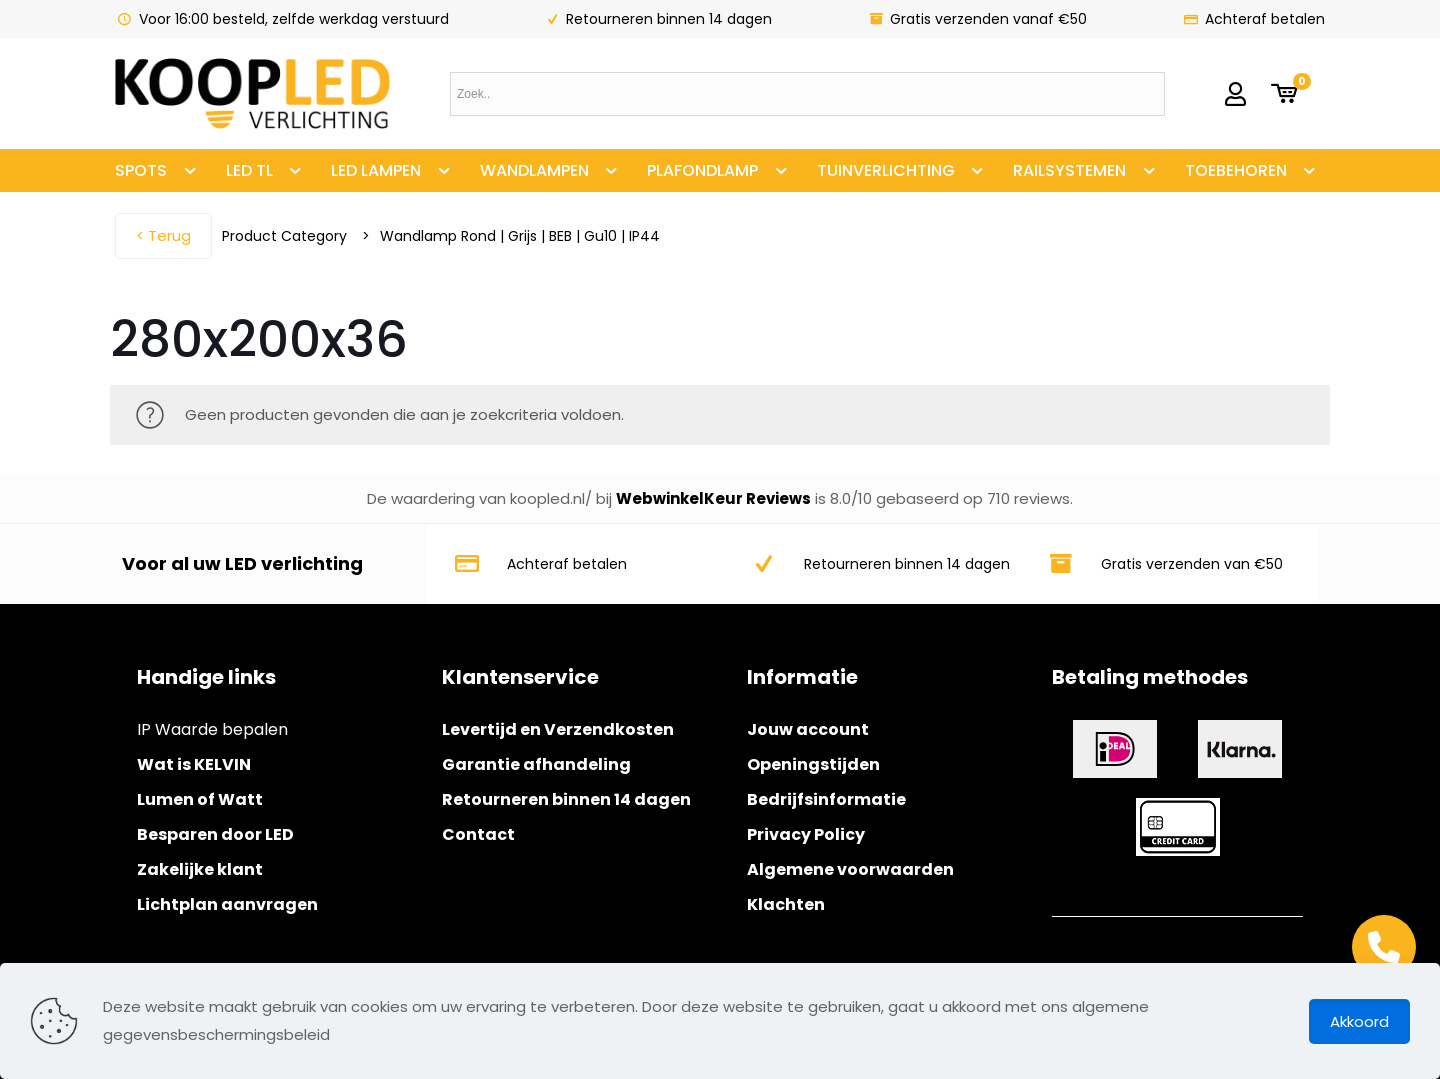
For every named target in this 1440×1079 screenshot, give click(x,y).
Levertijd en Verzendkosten (558, 729)
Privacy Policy (806, 834)
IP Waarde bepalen (212, 729)
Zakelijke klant (200, 869)
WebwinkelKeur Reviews (713, 498)
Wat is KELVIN (194, 764)
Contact (478, 834)
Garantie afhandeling (536, 764)
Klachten (786, 904)
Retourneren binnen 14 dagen (566, 799)
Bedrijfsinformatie (826, 799)
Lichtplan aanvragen (227, 904)
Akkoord (1359, 1021)
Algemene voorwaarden (850, 869)
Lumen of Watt (200, 799)
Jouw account (808, 729)
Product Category (284, 236)
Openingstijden (813, 764)
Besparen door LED (215, 834)
